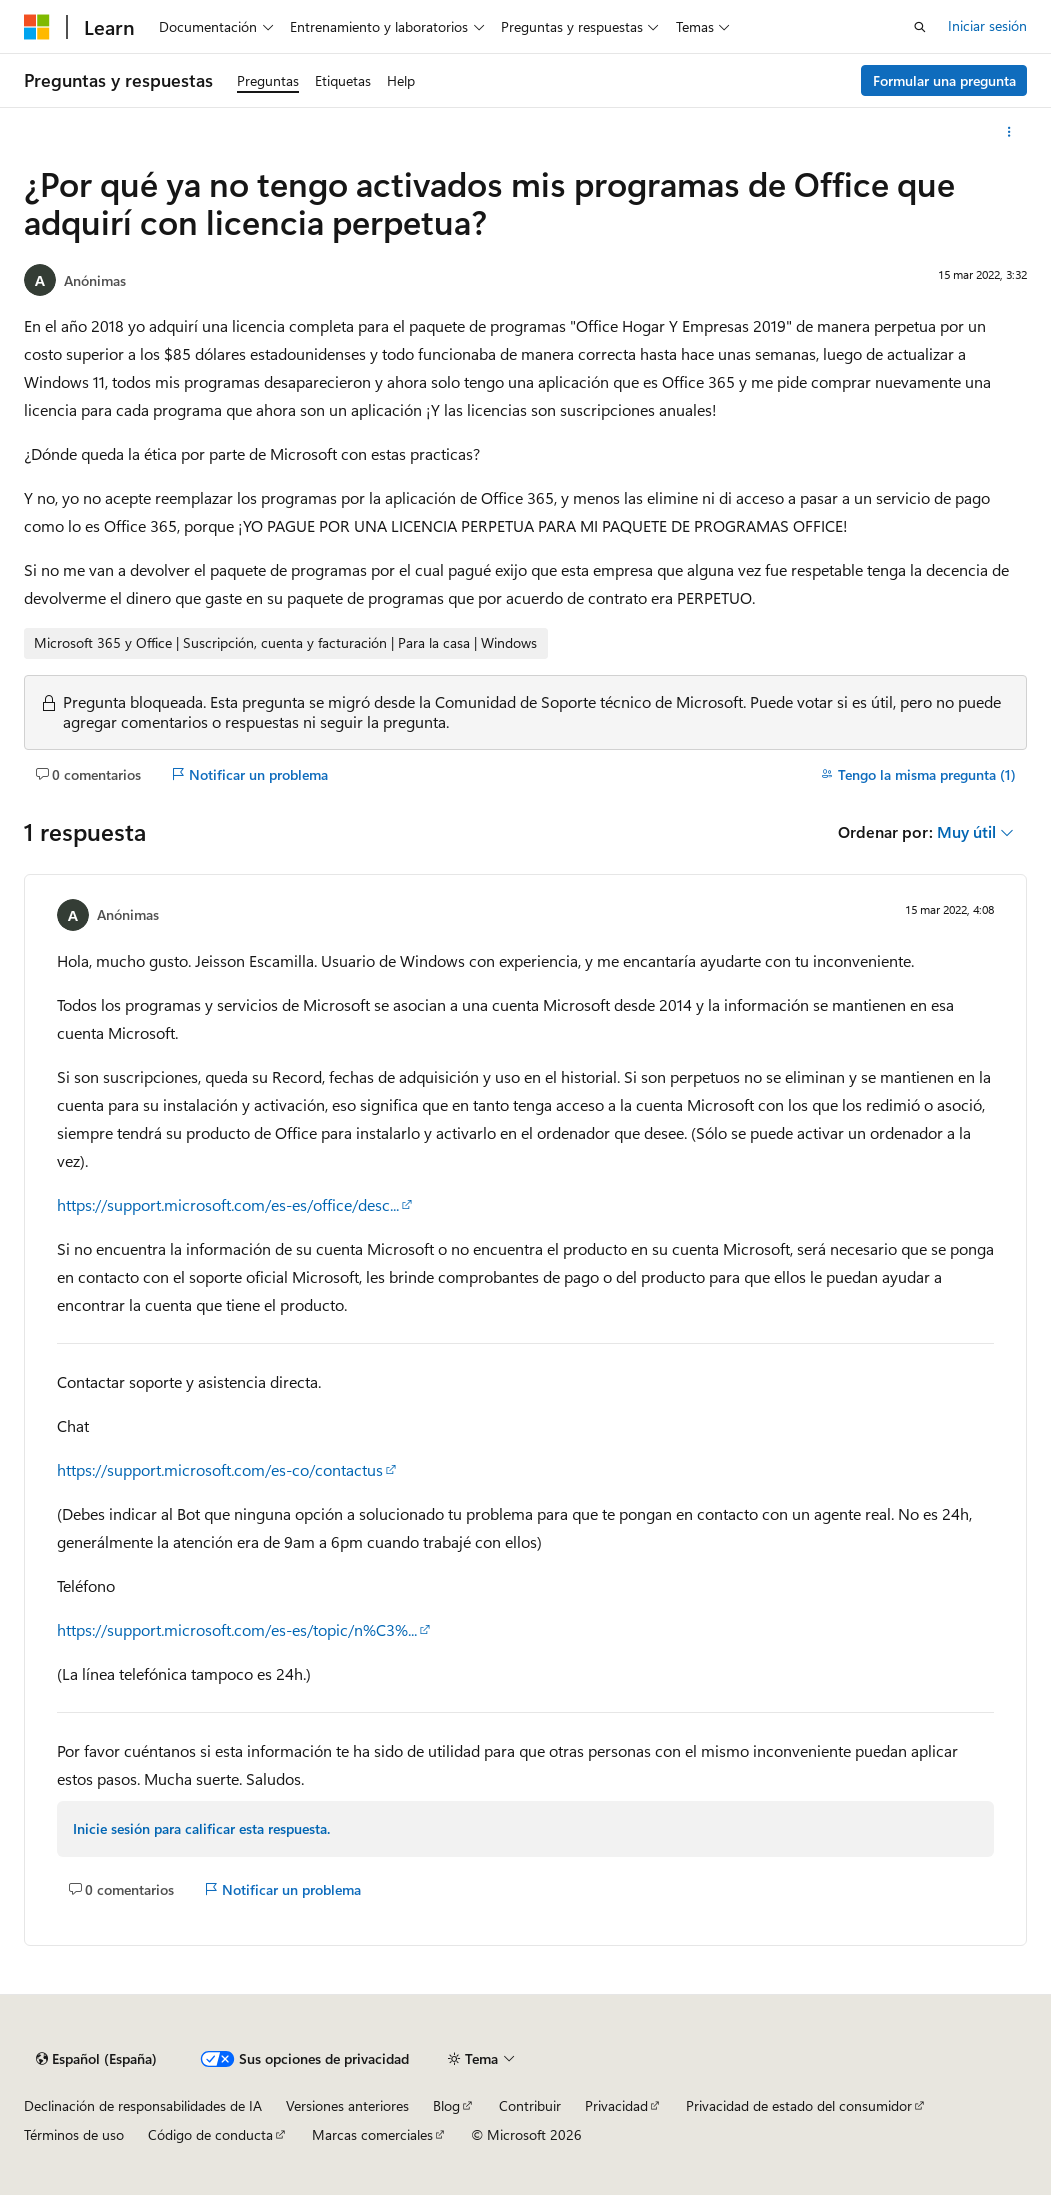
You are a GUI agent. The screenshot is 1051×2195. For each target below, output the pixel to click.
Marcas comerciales (372, 2134)
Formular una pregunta (944, 80)
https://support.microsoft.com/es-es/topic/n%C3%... (237, 1629)
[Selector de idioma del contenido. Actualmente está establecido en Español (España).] (96, 2059)
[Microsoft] (37, 27)
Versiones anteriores (347, 2105)
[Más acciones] (1009, 132)
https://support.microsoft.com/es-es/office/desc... (228, 1204)
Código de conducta (210, 2134)
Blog (446, 2105)
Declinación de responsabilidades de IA (143, 2105)
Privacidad (616, 2105)
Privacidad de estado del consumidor (799, 2105)
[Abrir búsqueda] (920, 27)
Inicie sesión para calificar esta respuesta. (201, 1828)
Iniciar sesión (987, 25)
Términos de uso (74, 2134)
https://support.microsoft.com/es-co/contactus (220, 1469)
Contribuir (530, 2105)
